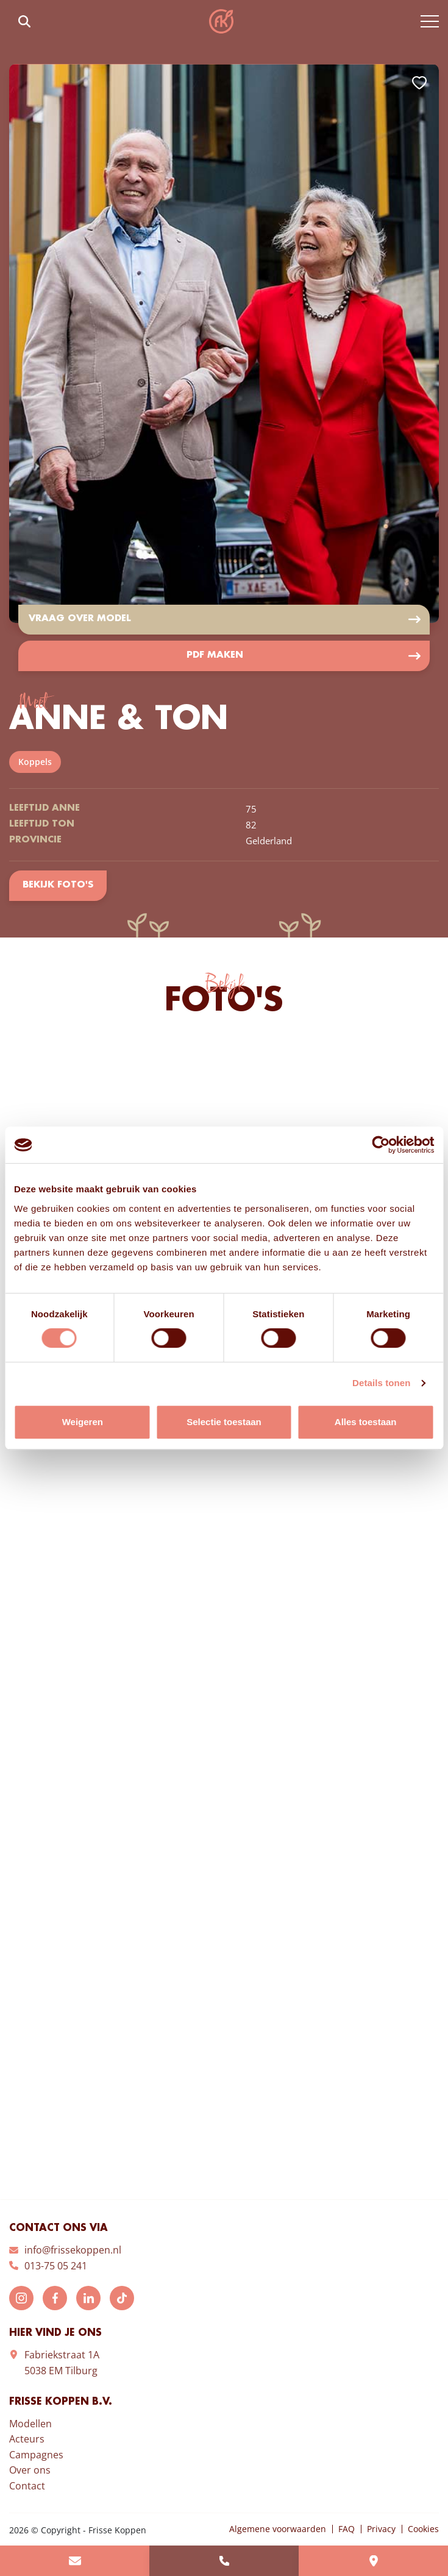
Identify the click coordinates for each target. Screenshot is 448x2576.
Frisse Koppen (221, 21)
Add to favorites (419, 83)
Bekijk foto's (58, 886)
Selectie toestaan (224, 1422)
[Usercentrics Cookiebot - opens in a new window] (380, 1145)
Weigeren (82, 1422)
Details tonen (381, 1383)
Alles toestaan (366, 1422)
